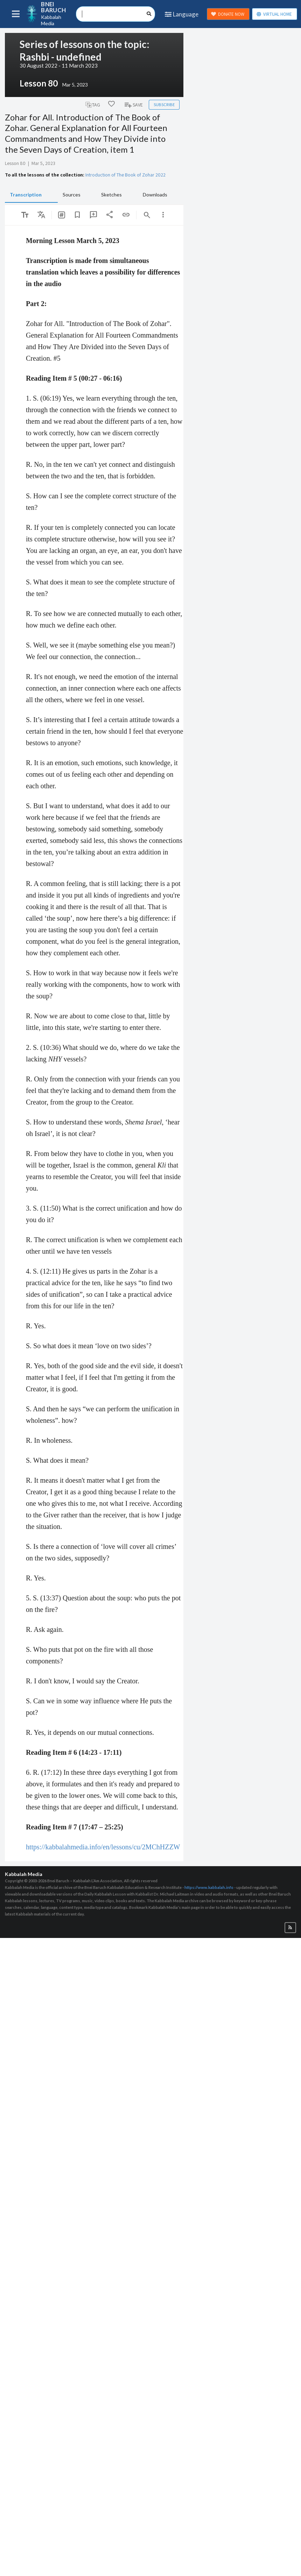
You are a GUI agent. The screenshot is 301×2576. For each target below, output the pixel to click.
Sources (71, 195)
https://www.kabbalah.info (208, 1887)
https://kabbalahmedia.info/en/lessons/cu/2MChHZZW (103, 1847)
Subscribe (164, 105)
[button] (290, 1927)
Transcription (26, 195)
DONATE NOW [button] (228, 14)
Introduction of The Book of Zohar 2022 (125, 175)
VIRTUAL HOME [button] (274, 14)
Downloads (155, 195)
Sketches (111, 195)
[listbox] (41, 214)
